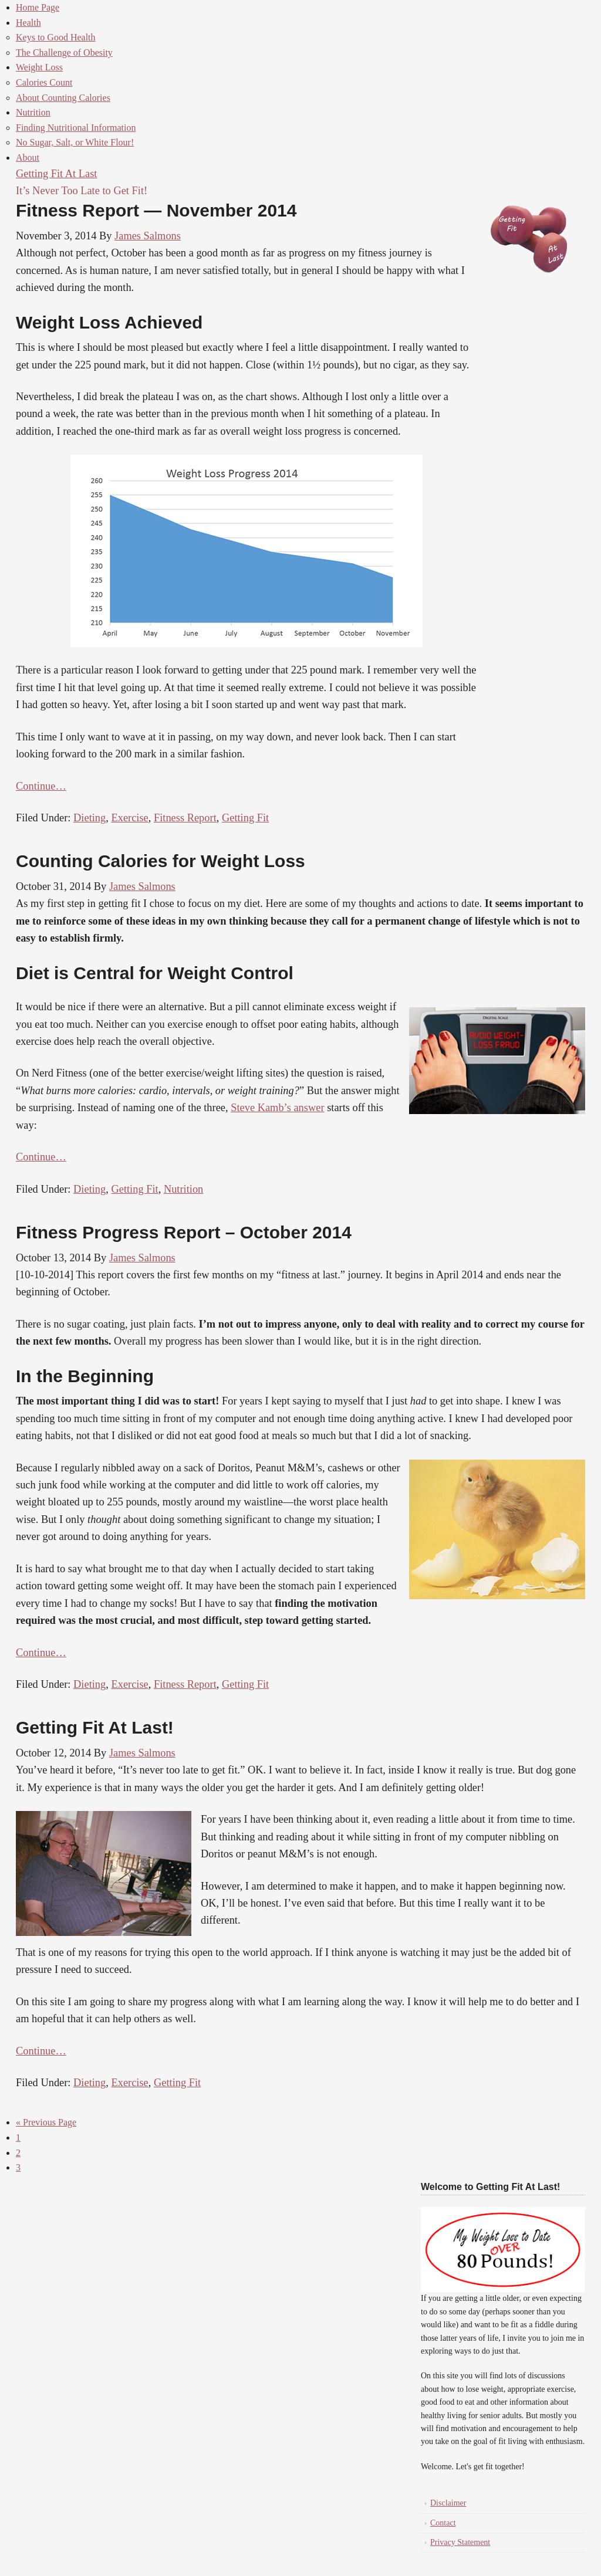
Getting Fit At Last (56, 174)
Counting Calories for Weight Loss (160, 861)
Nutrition (183, 1189)
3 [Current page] (18, 2167)
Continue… (41, 786)
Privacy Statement (460, 2542)
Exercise (129, 818)
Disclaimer (448, 2503)
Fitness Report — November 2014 (156, 210)
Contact (443, 2523)
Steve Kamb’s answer (277, 1107)
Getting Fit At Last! (95, 1727)
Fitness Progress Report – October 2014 (184, 1232)
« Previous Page (46, 2122)
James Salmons (147, 236)
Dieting (89, 818)
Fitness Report (185, 818)
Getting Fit (245, 818)
